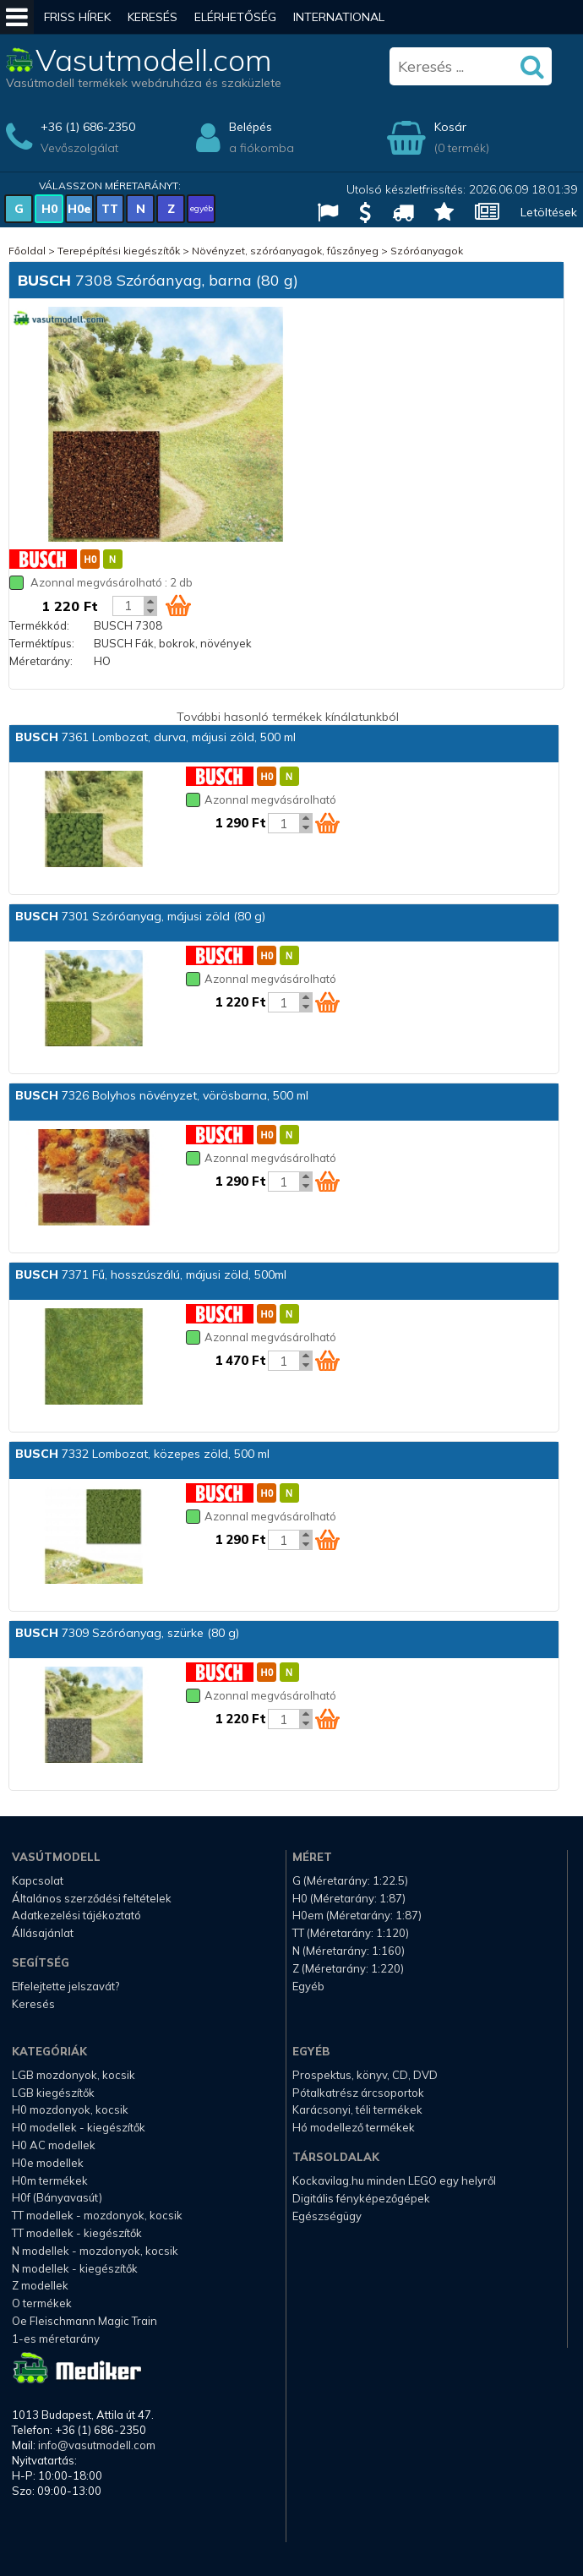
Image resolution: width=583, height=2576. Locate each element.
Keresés (152, 17)
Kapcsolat (37, 1880)
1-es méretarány (56, 2338)
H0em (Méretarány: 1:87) (357, 1915)
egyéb (201, 208)
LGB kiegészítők (53, 2092)
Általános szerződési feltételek (92, 1898)
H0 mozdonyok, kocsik (70, 2109)
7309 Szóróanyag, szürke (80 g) (127, 1632)
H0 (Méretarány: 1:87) (349, 1898)
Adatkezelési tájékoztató (76, 1915)
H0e (79, 208)
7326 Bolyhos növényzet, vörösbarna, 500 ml (161, 1095)
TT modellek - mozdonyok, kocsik (97, 2215)
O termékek (42, 2303)
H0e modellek (48, 2162)
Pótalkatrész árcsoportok (358, 2092)
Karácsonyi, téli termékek (357, 2109)
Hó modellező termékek (353, 2127)
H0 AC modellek (53, 2145)
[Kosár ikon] (178, 605)
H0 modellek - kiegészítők (78, 2127)
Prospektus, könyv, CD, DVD (365, 2075)
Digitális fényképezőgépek (361, 2198)
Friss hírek (77, 17)
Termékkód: (39, 625)
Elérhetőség (235, 17)
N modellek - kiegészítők (75, 2268)
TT (109, 208)
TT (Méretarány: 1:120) (350, 1933)
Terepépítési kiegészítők (118, 250)
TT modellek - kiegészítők (77, 2233)
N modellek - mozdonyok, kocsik (95, 2250)
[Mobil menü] (17, 17)
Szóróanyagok (426, 250)
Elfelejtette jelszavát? (65, 1986)
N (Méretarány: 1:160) (348, 1950)
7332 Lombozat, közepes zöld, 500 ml (142, 1453)
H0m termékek (50, 2180)
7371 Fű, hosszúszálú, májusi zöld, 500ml (150, 1274)
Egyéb (308, 1986)
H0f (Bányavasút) (57, 2197)
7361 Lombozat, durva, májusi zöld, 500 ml (155, 737)
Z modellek (40, 2285)
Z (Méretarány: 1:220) (348, 1968)
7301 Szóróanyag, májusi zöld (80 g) (140, 916)
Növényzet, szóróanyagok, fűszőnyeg (285, 250)
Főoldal (27, 250)
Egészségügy (327, 2216)
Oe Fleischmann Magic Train (84, 2321)
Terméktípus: (41, 643)
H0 (49, 208)
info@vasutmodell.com (96, 2445)
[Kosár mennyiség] (128, 606)
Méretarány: (41, 661)
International (338, 17)
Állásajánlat (43, 1933)
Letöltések (548, 212)
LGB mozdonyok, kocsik (73, 2075)
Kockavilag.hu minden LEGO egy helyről (394, 2180)
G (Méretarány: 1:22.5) (350, 1880)
